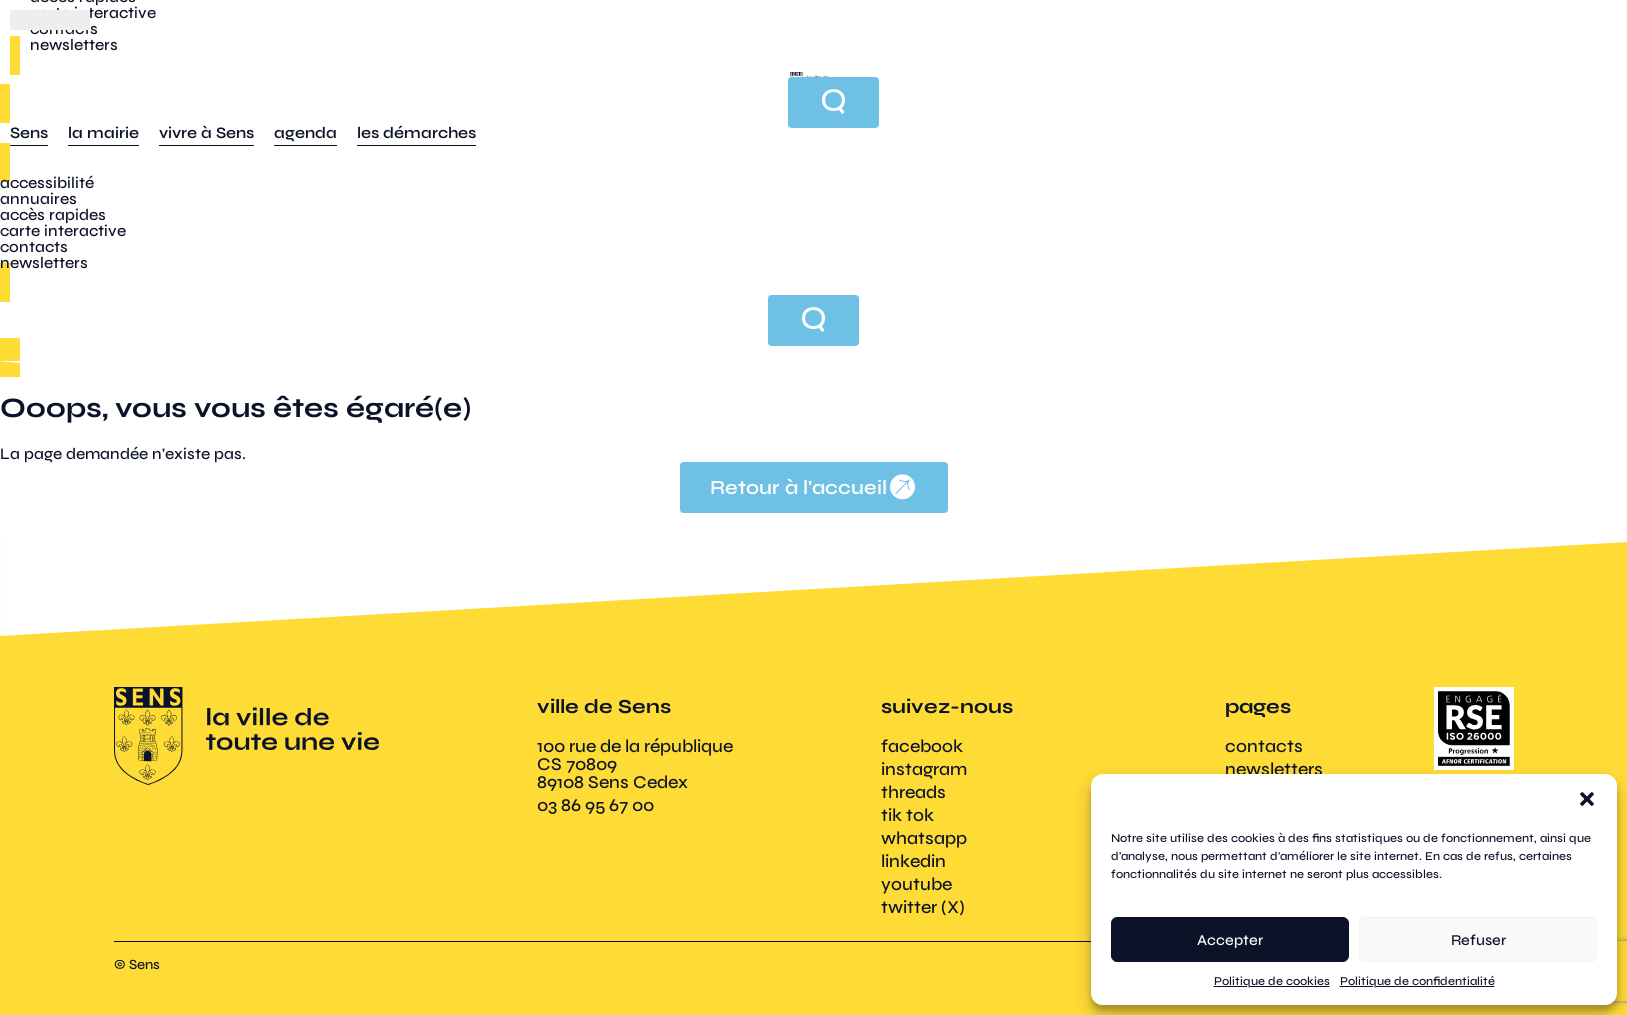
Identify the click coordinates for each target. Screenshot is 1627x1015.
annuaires (38, 198)
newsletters (44, 262)
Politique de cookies (1272, 981)
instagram (924, 769)
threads (913, 792)
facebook (922, 746)
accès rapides (53, 214)
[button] (1587, 799)
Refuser (1478, 940)
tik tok (907, 815)
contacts (34, 246)
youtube (916, 884)
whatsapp (924, 838)
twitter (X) (923, 907)
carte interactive (63, 230)
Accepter (1230, 940)
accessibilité (47, 182)
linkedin (913, 861)
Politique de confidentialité (1417, 981)
